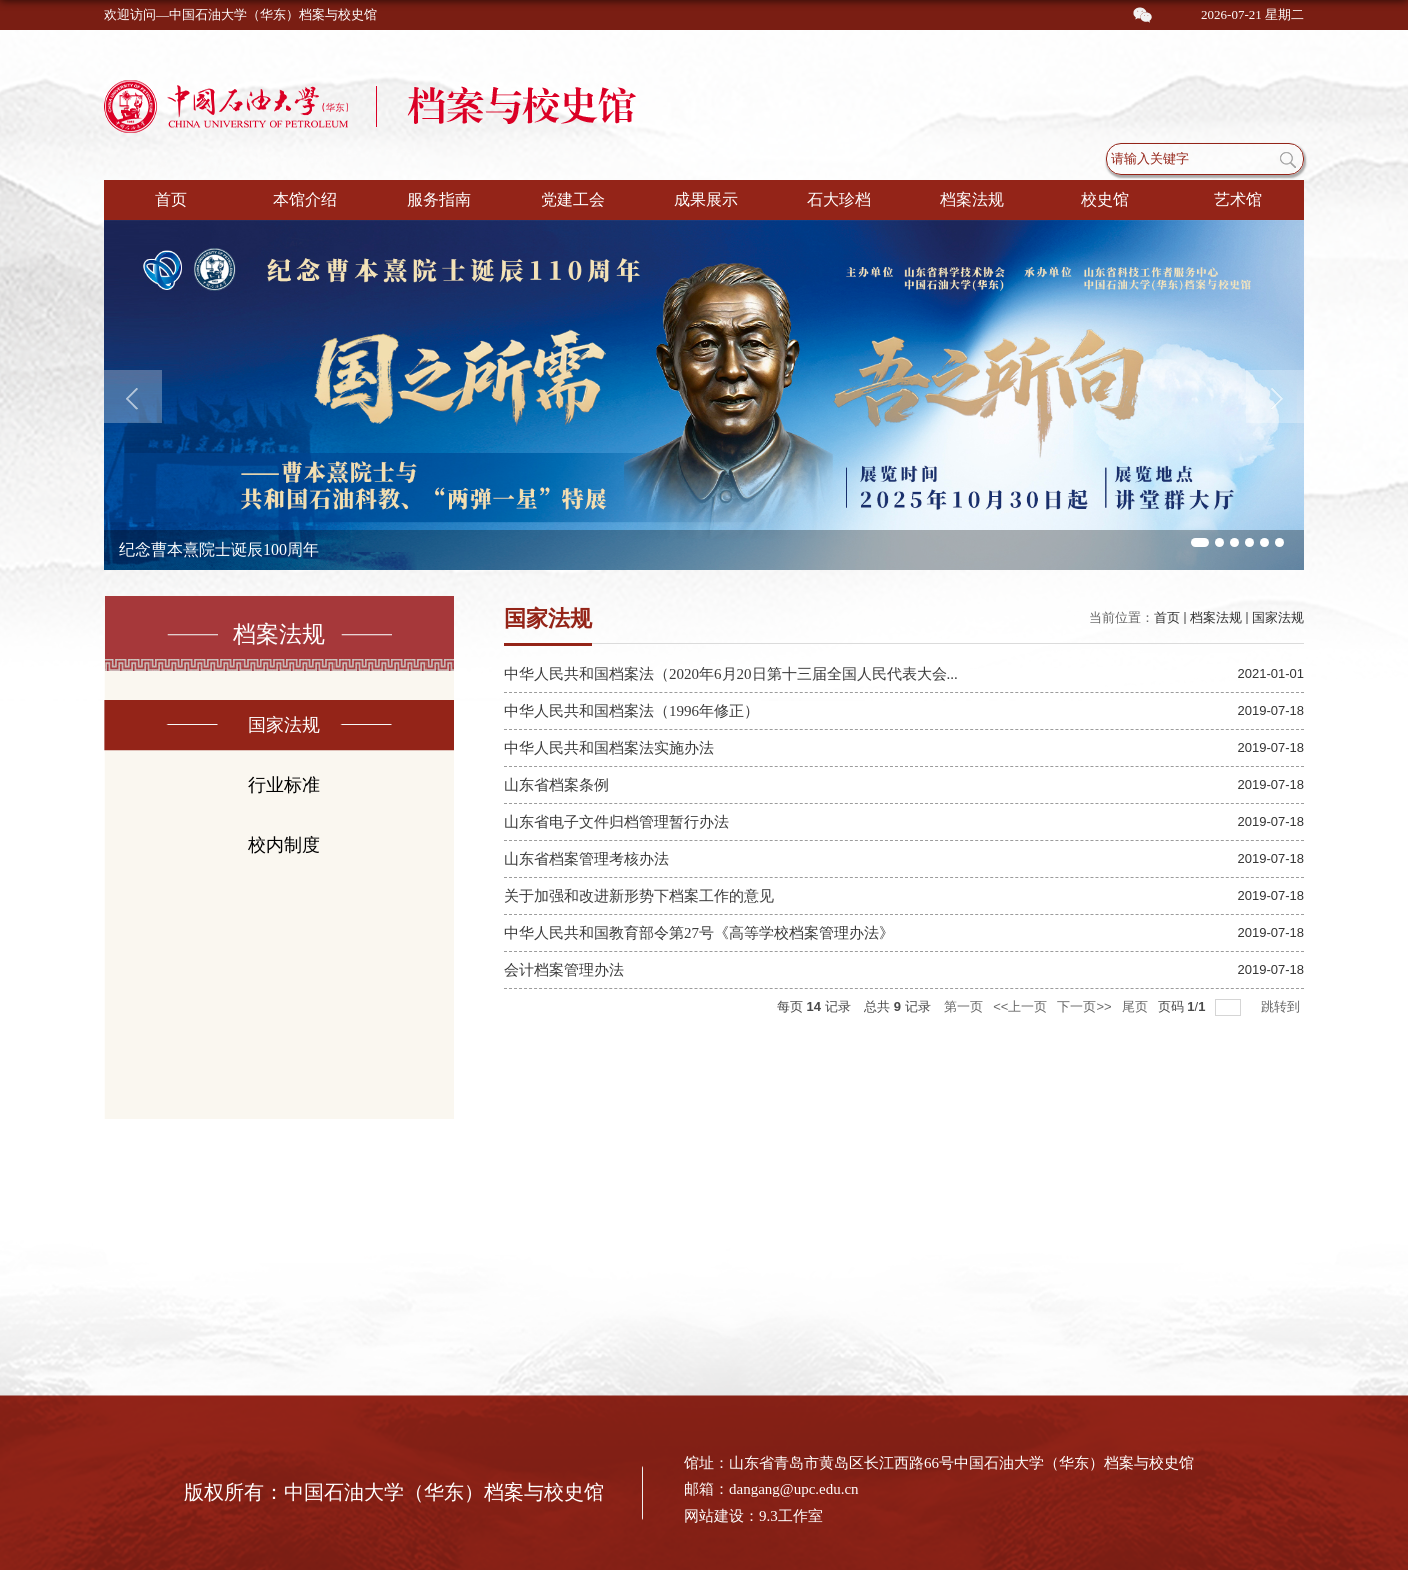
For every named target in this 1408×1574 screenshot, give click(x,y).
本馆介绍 (305, 199)
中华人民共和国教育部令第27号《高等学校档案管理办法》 (699, 933)
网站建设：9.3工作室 (753, 1516)
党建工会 (573, 199)
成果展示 (706, 199)
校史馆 (1105, 199)
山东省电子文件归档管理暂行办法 (616, 822)
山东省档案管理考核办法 (586, 859)
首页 (171, 199)
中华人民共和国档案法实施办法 (609, 748)
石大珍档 (839, 199)
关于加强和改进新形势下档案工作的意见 (639, 896)
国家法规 (1278, 617)
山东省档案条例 (556, 785)
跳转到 (1282, 1006)
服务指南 (439, 199)
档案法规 (972, 199)
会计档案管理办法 (564, 970)
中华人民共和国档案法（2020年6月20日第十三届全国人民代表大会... (731, 674)
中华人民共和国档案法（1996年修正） (631, 711)
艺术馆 (1238, 199)
